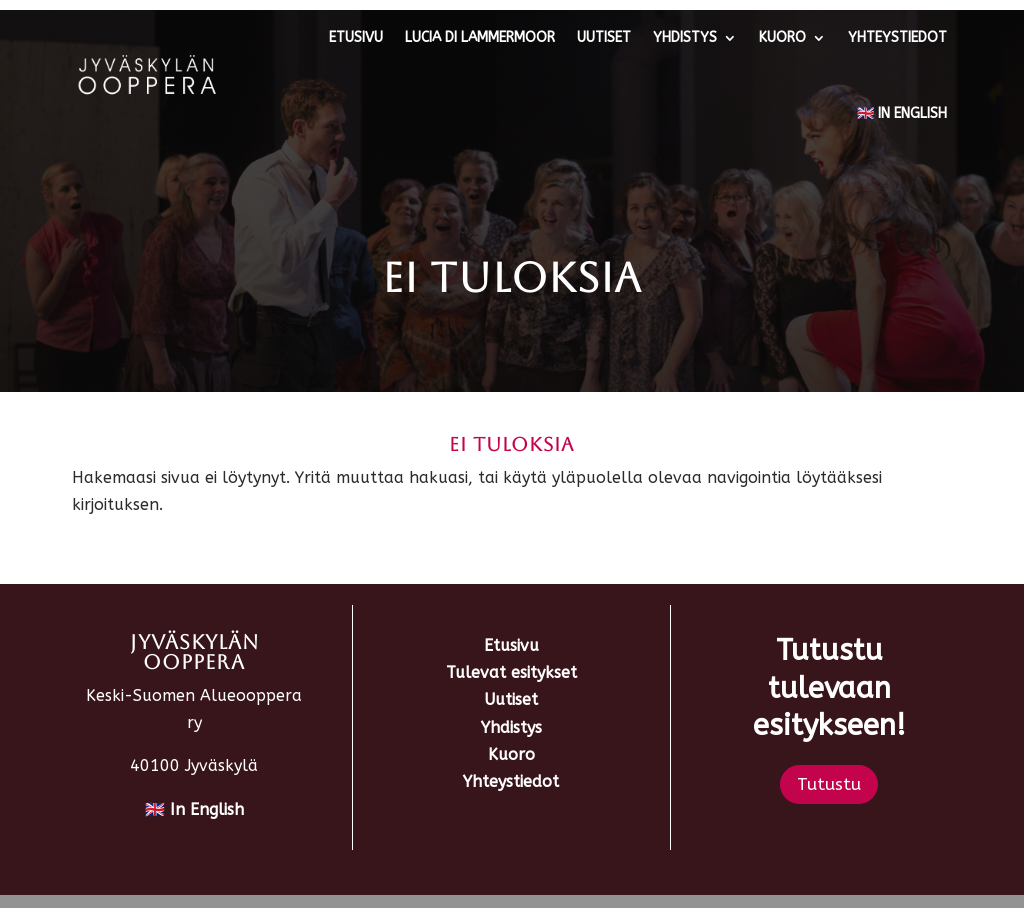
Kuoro (782, 37)
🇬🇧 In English (902, 113)
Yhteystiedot (897, 37)
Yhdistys (685, 37)
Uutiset (604, 37)
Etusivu (356, 37)
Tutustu (829, 784)
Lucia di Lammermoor (480, 37)
